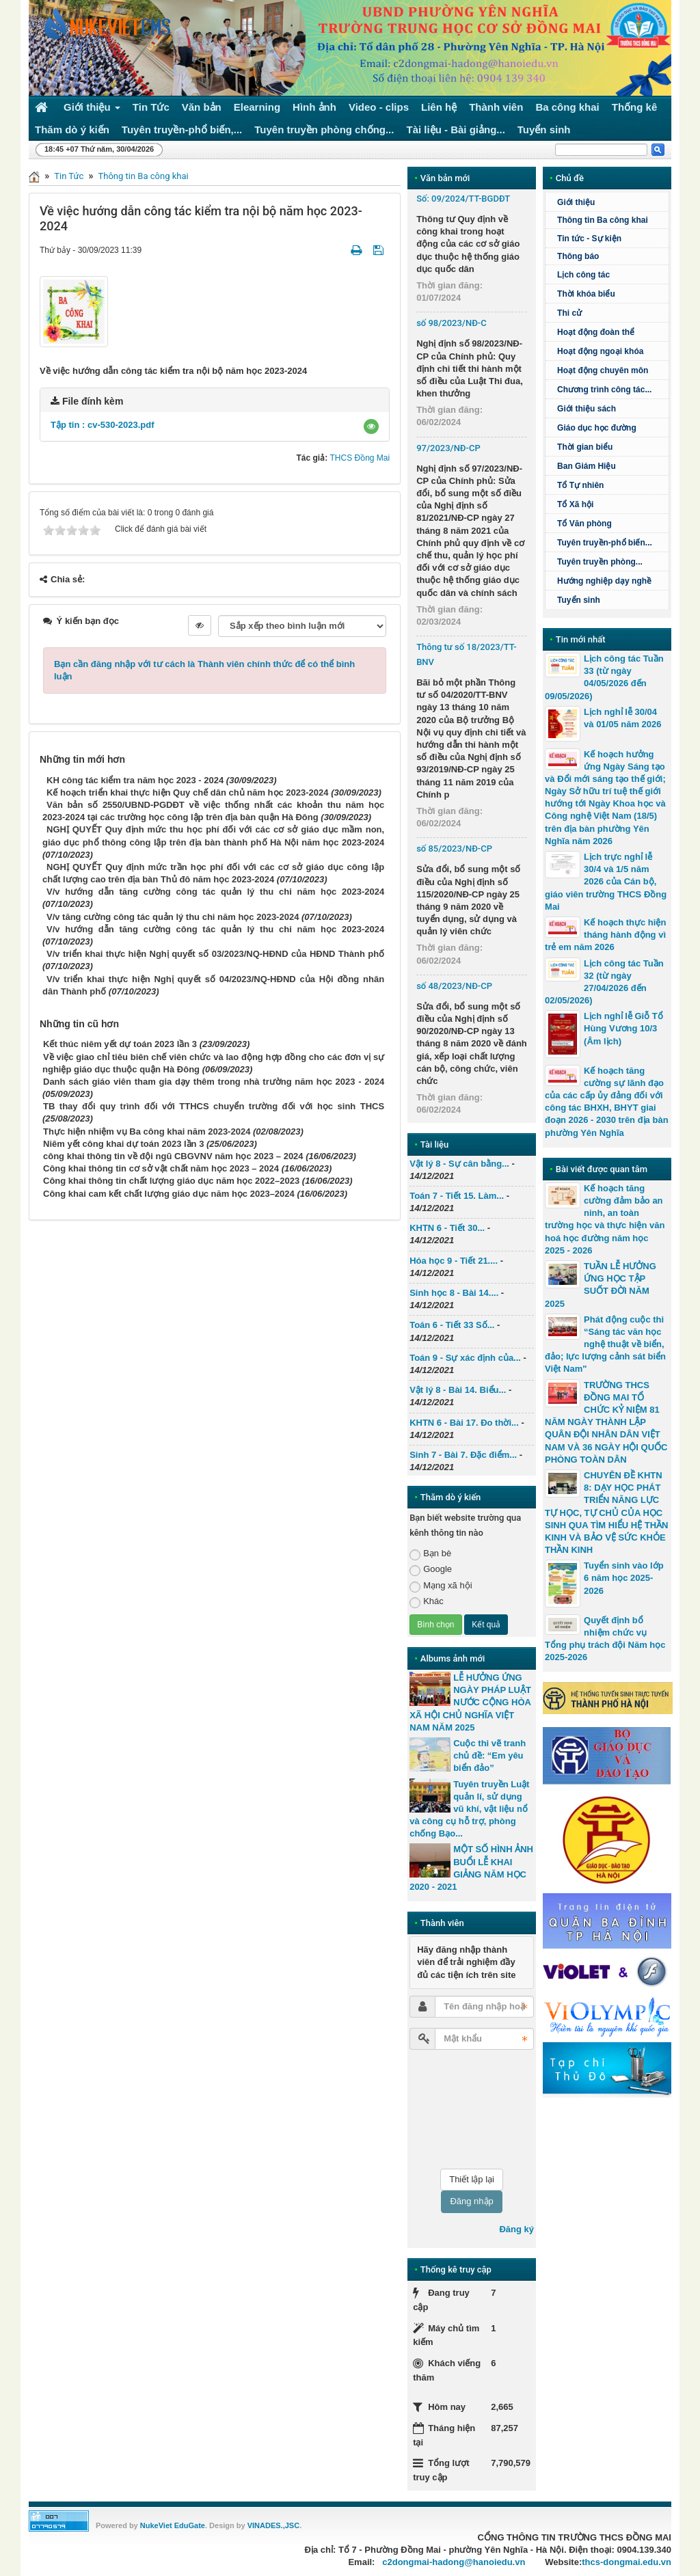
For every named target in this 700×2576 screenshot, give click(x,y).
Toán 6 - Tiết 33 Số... (451, 1325)
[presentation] (465, 2109)
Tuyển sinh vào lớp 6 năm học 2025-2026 (624, 1577)
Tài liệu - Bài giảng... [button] (455, 129)
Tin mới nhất (581, 639)
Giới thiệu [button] (92, 109)
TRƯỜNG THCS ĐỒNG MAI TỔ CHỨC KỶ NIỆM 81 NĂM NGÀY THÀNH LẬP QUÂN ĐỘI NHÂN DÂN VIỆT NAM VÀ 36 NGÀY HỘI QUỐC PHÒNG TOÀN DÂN (606, 1422)
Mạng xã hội (440, 1586)
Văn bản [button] (201, 107)
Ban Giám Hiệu (586, 466)
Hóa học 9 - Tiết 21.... (453, 1261)
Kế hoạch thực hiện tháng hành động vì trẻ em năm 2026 (605, 934)
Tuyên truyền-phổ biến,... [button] (182, 129)
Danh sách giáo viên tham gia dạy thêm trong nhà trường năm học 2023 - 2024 (213, 1081)
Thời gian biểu (584, 447)
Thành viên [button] (496, 107)
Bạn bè (430, 1554)
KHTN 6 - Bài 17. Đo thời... (464, 1423)
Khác (426, 1602)
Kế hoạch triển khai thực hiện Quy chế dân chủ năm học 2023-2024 (187, 792)
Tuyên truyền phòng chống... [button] (324, 129)
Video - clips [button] (379, 107)
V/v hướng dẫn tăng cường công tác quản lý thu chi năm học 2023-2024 (215, 891)
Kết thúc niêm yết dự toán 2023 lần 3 (120, 1044)
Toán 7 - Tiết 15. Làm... (456, 1196)
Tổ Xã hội (575, 504)
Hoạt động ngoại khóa (600, 351)
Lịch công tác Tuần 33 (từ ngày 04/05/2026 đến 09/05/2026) (604, 677)
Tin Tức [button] (151, 107)
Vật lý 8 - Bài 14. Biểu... (457, 1390)
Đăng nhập (471, 2201)
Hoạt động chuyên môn (602, 370)
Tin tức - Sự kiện (589, 238)
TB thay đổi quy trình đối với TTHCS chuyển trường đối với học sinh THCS (213, 1106)
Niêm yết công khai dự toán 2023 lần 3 (123, 1144)
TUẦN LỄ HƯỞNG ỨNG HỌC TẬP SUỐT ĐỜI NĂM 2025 (600, 1285)
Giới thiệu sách (586, 408)
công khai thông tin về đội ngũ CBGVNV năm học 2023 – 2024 (173, 1156)
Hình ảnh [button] (314, 107)
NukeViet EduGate (172, 2525)
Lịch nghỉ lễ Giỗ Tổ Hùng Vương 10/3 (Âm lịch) (623, 1028)
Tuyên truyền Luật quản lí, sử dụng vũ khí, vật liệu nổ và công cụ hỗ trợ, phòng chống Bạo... (469, 1809)
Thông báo (578, 256)
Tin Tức (68, 176)
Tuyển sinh (578, 600)
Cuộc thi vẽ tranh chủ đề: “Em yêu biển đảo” (489, 1755)
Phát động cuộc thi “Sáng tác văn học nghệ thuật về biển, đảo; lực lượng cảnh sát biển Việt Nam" (605, 1344)
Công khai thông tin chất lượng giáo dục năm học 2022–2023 (171, 1181)
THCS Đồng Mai (359, 458)
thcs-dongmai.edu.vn (626, 2562)
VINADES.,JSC (273, 2525)
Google (430, 1569)
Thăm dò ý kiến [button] (72, 129)
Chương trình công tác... (604, 389)
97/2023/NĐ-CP (448, 448)
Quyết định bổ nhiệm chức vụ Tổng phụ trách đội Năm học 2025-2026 (605, 1639)
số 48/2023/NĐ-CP (454, 986)
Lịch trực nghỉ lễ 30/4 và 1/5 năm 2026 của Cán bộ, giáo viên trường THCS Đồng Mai (606, 882)
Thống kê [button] (635, 107)
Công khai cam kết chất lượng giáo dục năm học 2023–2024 (169, 1194)
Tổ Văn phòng (584, 523)
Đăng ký (516, 2229)
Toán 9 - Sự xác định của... (465, 1358)
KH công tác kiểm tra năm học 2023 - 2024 (135, 780)
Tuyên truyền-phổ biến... (604, 542)
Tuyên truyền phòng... (600, 562)
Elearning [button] (257, 107)
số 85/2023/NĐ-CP (454, 848)
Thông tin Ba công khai (143, 176)
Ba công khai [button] (567, 107)
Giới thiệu (576, 202)
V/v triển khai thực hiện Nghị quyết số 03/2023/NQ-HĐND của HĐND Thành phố (215, 954)
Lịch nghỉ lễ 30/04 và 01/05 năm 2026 (622, 718)
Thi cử (569, 313)
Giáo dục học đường (596, 428)
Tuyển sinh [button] (544, 129)
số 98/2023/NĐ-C (451, 323)
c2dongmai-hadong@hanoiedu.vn (453, 2562)
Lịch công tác (583, 275)
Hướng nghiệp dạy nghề (604, 581)
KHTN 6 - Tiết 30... (447, 1228)
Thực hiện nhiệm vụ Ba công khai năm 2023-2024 (146, 1131)
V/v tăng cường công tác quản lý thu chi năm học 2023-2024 (172, 917)
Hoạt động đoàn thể (595, 332)
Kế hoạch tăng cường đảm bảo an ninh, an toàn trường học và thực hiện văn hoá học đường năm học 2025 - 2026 (604, 1219)
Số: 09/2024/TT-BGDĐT (463, 198)
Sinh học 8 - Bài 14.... (453, 1293)
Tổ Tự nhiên (580, 485)
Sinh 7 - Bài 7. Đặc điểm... (463, 1455)
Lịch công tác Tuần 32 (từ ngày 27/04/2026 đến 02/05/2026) (604, 982)
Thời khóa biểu (586, 294)
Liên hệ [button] (439, 107)
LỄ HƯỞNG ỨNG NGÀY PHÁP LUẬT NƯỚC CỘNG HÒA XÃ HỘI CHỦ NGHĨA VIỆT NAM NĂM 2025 (470, 1702)
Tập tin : (102, 425)
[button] (371, 426)
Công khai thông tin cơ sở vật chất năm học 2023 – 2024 (161, 1168)
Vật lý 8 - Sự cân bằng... (459, 1163)
